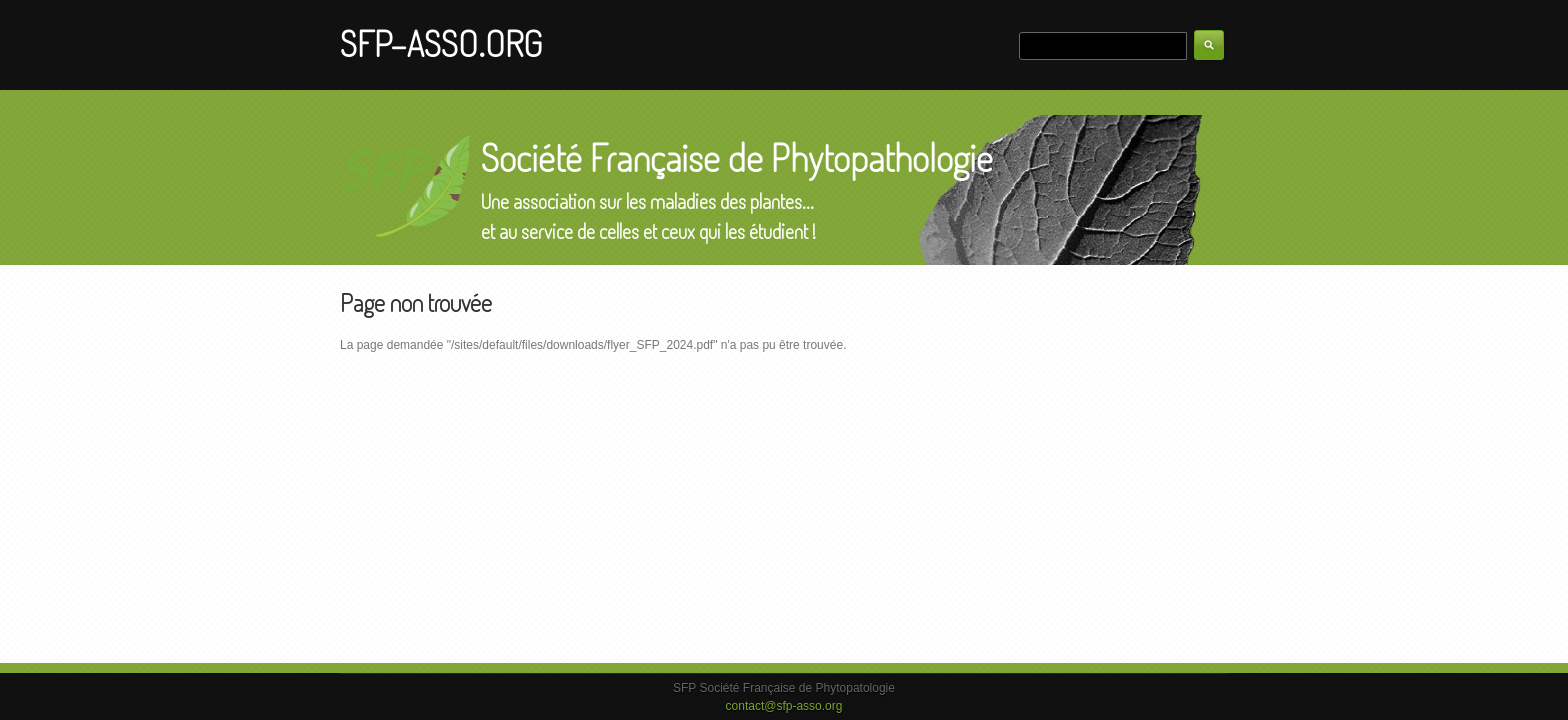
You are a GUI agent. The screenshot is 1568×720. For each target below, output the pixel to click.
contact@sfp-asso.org (784, 706)
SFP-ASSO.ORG (441, 43)
